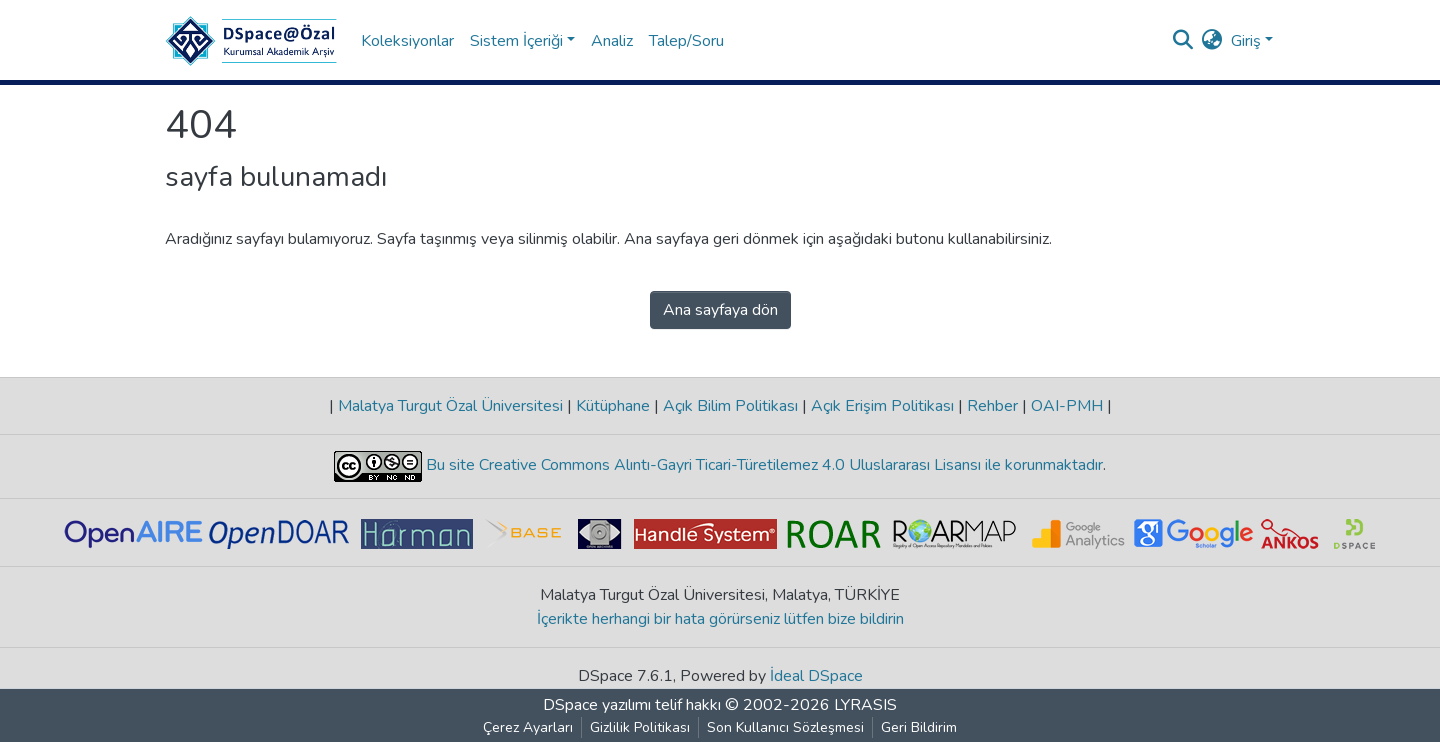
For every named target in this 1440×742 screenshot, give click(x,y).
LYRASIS (865, 705)
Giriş (1246, 41)
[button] (1212, 41)
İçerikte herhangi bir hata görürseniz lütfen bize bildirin (720, 619)
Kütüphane (613, 406)
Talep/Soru (686, 41)
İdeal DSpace (816, 676)
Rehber (992, 406)
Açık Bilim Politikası (730, 406)
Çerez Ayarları (528, 727)
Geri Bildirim (919, 727)
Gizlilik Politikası (640, 727)
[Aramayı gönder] (1183, 41)
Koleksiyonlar (407, 41)
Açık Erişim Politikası (882, 406)
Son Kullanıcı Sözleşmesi (785, 727)
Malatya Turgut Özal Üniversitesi (450, 406)
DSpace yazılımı (597, 705)
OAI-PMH (1067, 406)
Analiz (612, 41)
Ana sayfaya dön (720, 310)
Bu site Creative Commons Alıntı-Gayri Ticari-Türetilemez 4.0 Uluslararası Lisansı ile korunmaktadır (762, 466)
